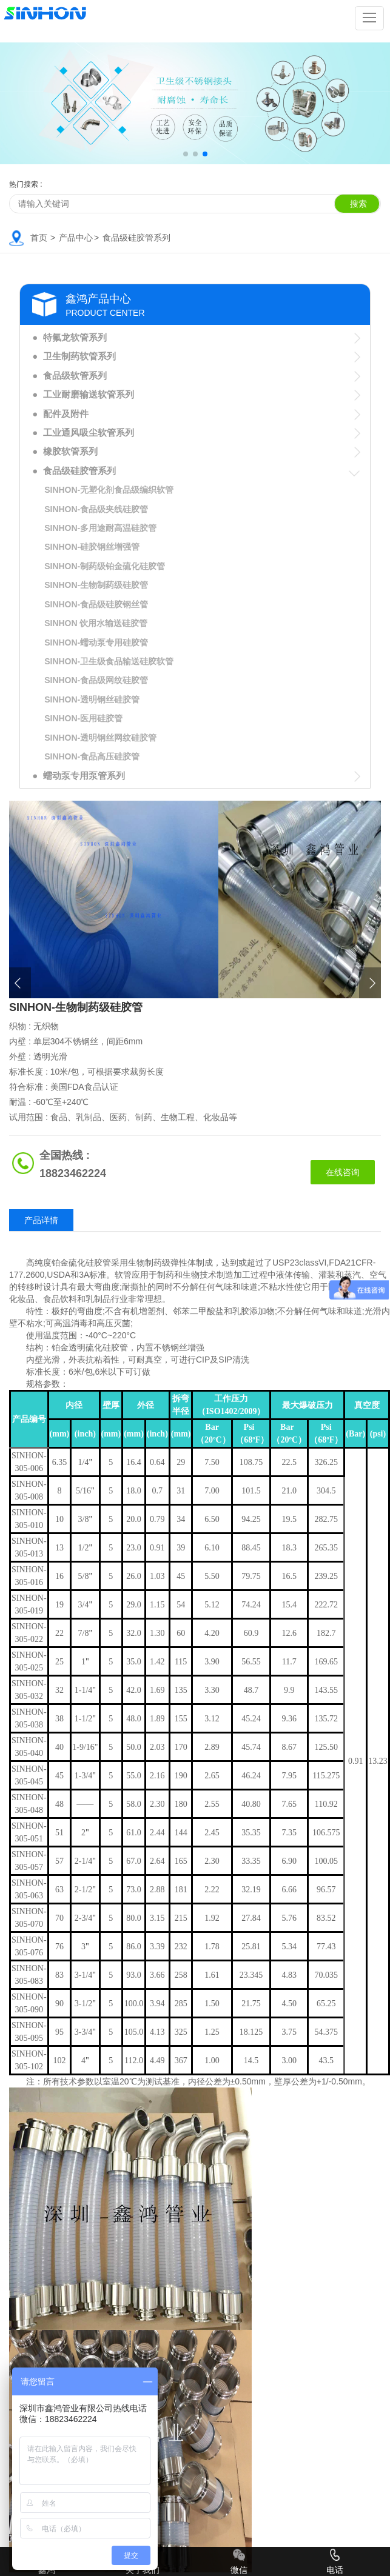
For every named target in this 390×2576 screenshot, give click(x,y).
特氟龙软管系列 (75, 337)
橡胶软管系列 (70, 451)
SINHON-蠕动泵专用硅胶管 (96, 642)
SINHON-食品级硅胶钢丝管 (96, 604)
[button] (185, 154)
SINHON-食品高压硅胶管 (92, 756)
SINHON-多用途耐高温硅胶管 (100, 528)
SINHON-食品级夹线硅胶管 (96, 509)
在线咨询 (343, 1172)
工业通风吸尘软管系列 (88, 432)
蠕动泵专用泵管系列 (84, 775)
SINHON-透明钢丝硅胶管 (92, 699)
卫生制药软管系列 (79, 356)
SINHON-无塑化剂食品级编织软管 (108, 490)
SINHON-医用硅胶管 (83, 718)
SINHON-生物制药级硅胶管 (96, 585)
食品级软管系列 (75, 375)
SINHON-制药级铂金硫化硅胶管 (104, 566)
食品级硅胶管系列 (136, 237)
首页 (38, 237)
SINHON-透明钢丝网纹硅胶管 (100, 737)
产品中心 (76, 237)
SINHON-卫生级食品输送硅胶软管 (108, 661)
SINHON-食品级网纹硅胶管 (96, 680)
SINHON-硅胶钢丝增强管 (92, 547)
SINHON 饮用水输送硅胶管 (95, 623)
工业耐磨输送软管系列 (88, 394)
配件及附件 (66, 414)
